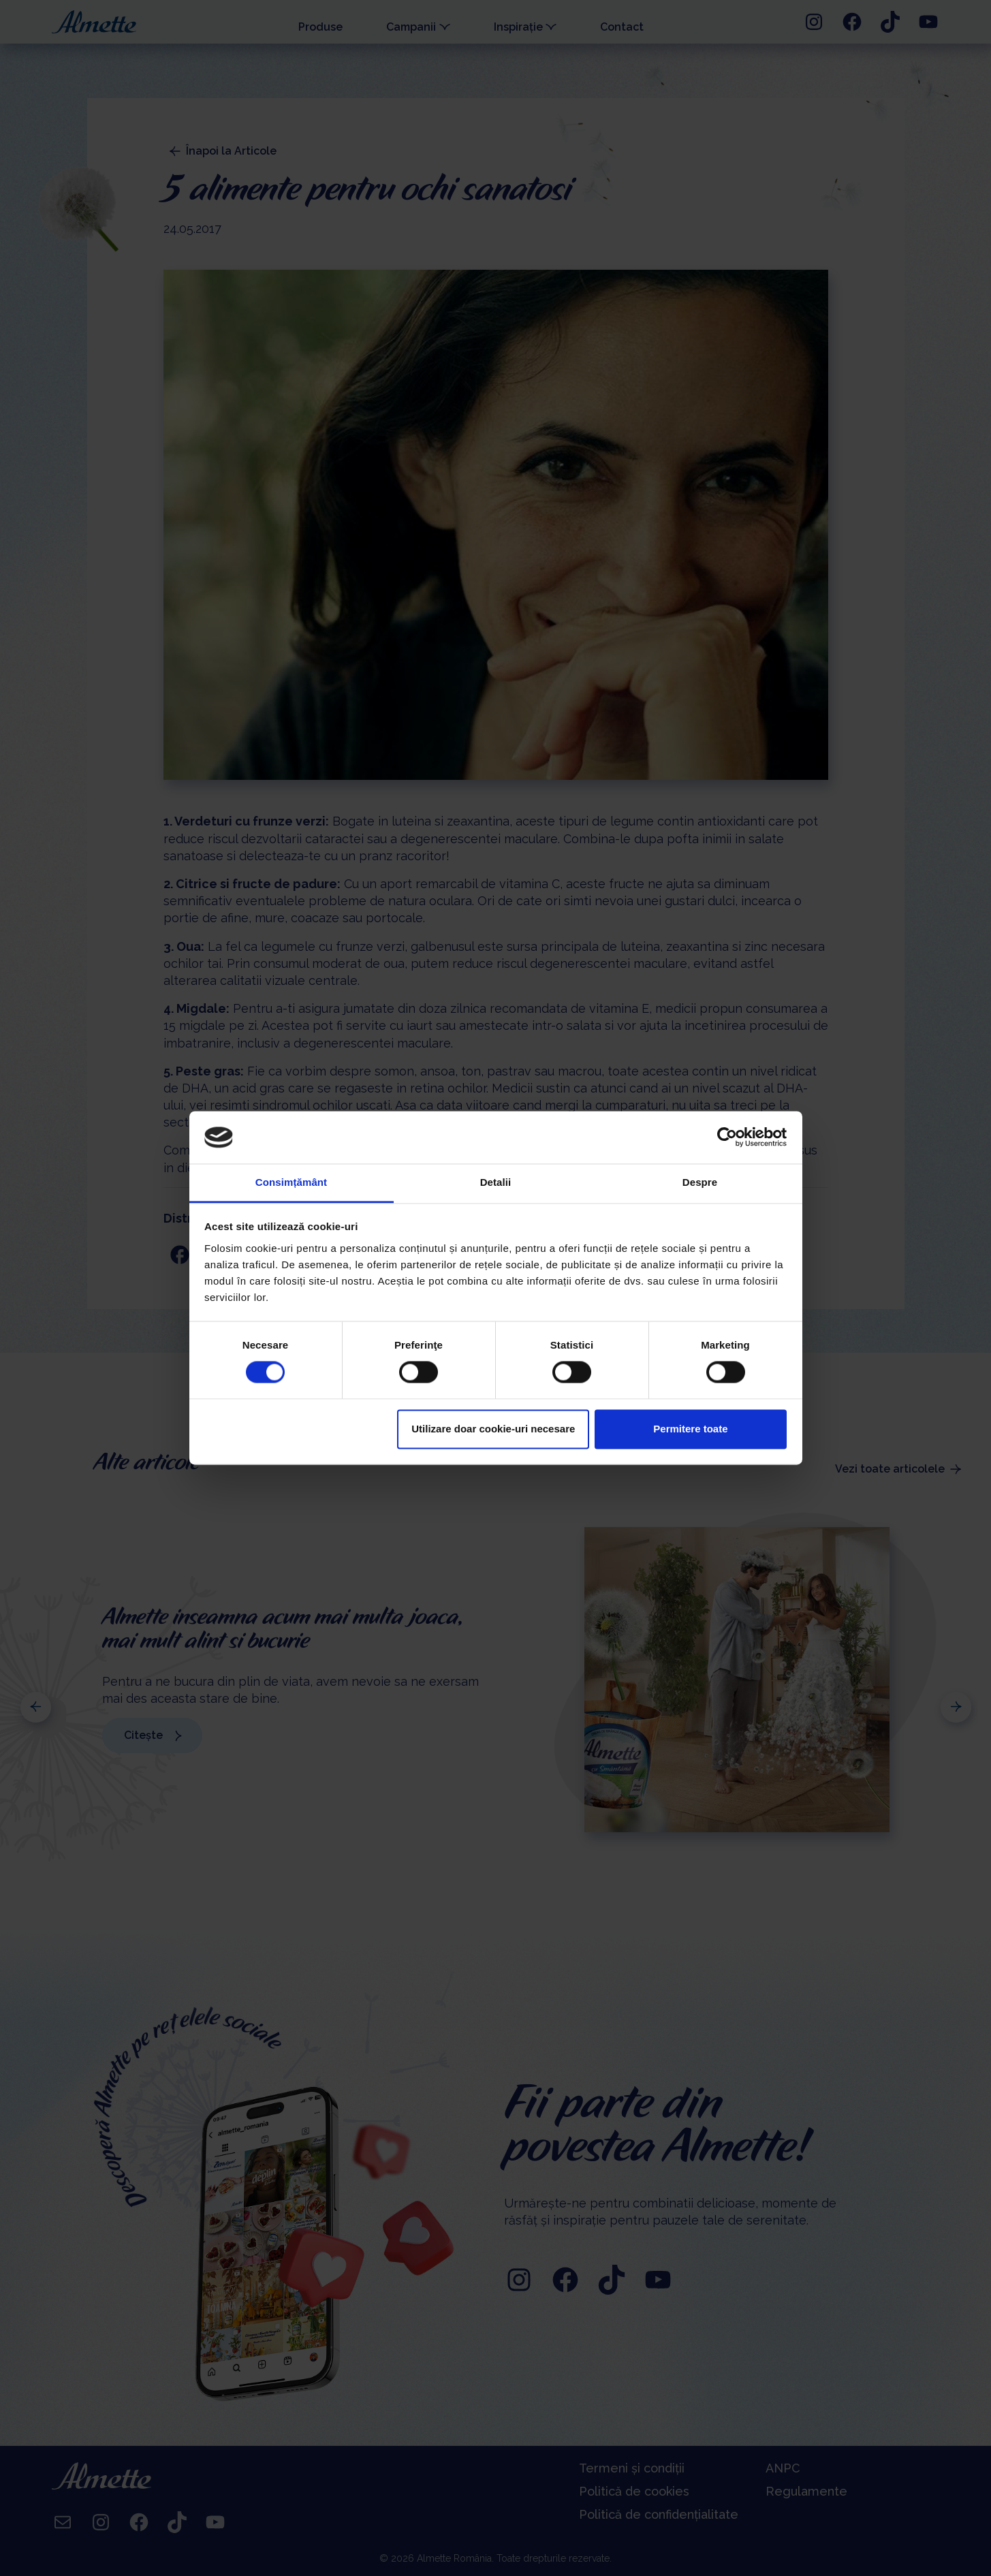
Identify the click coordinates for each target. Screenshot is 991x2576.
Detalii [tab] (496, 1182)
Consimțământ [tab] (291, 1182)
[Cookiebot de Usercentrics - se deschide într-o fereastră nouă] (727, 1137)
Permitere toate (690, 1428)
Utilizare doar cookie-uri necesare (493, 1428)
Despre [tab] (699, 1182)
